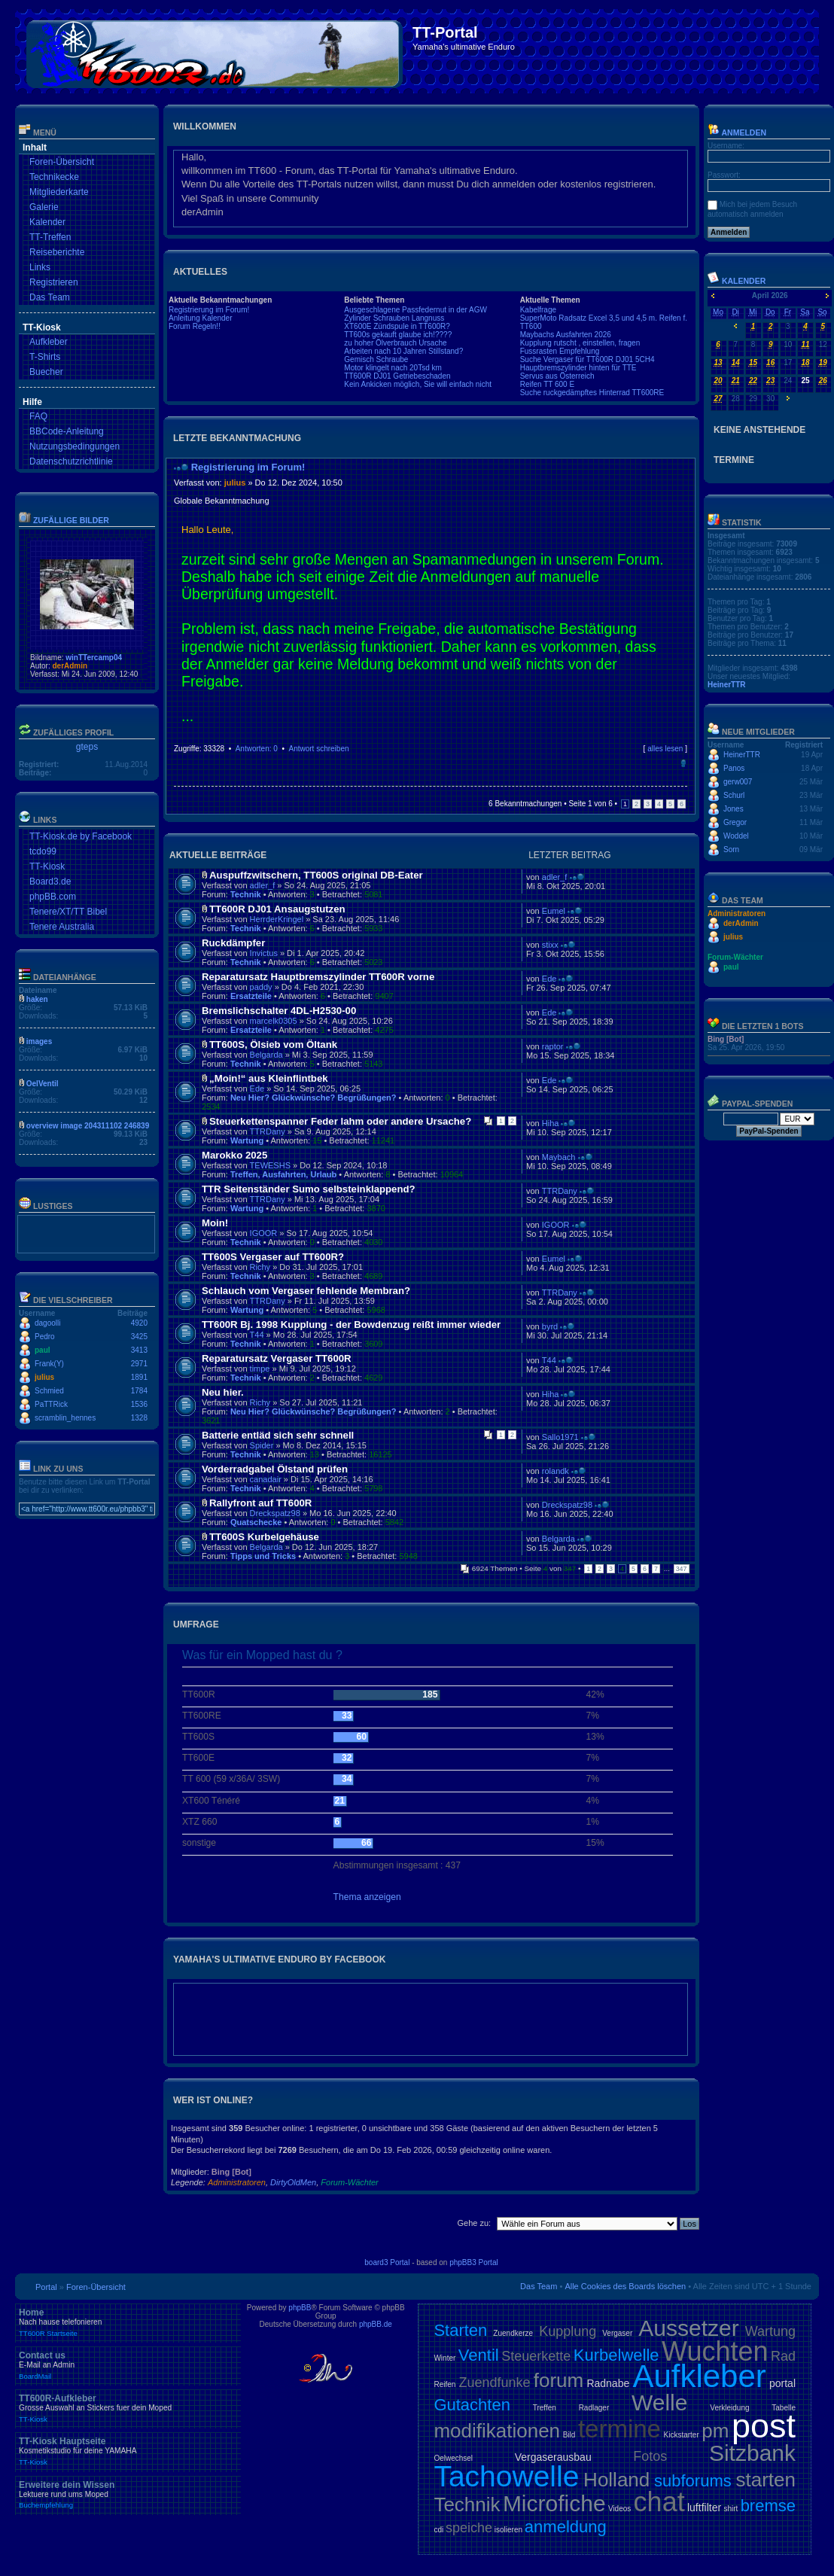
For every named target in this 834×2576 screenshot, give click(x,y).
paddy (261, 986)
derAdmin (69, 666)
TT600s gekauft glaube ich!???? (398, 334)
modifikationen (497, 2430)
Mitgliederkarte (59, 192)
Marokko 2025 (234, 1155)
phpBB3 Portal (473, 2262)
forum (558, 2380)
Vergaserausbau (553, 2457)
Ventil (478, 2355)
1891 (139, 1377)
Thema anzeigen (367, 1897)
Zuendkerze (513, 2333)
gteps (87, 746)
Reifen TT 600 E (547, 384)
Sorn (731, 849)
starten (766, 2479)
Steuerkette (536, 2356)
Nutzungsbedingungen (74, 446)
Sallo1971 (560, 1437)
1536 (139, 1404)
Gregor (735, 822)
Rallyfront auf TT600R (260, 1503)
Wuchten (715, 2351)
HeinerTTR (727, 685)
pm (715, 2430)
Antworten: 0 (257, 748)
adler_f (262, 885)
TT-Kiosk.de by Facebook (80, 836)
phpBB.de (375, 2324)
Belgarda (266, 1054)
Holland (616, 2479)
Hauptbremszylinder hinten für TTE (578, 368)
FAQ (38, 416)
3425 (139, 1336)
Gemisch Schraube (376, 359)
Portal (46, 2286)
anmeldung (566, 2526)
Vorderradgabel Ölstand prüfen (275, 1469)
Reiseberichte (56, 252)
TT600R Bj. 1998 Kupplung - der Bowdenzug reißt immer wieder (351, 1324)
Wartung (246, 1140)
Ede (549, 978)
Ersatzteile (251, 995)
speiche (469, 2527)
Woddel (736, 836)
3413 (139, 1350)
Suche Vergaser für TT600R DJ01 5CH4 (587, 359)
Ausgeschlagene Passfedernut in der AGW (415, 310)
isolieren (508, 2530)
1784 (139, 1391)
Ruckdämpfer (233, 942)
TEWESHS (270, 1165)
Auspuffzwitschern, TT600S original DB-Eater (316, 875)
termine (619, 2429)
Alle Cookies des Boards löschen (625, 2286)
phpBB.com (52, 896)
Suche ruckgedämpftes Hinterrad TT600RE (592, 392)
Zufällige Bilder (71, 520)
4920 (139, 1323)
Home (128, 2322)
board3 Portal (386, 2262)
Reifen (444, 2384)
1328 (139, 1418)
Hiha (550, 1123)
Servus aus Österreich (557, 376)
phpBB (299, 2307)
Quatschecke (256, 1522)
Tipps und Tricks (263, 1556)
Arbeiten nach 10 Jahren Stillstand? (403, 351)
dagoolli (47, 1323)
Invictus (264, 953)
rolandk (555, 1470)
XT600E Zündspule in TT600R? (396, 326)
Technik (245, 894)
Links (39, 267)
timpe (260, 1368)
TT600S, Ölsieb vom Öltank (273, 1044)
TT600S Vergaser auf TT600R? (273, 1256)
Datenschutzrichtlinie (71, 461)
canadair (266, 1479)
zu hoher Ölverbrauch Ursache (395, 343)
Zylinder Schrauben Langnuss (394, 318)
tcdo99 (42, 851)
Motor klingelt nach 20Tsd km (393, 368)
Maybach (559, 1157)
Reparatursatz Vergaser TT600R (277, 1358)
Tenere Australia (61, 926)
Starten (460, 2330)
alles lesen (665, 748)
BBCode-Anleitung (66, 431)
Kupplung (567, 2331)
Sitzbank (752, 2453)
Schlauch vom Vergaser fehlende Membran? (306, 1290)
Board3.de (50, 881)
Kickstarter (681, 2435)
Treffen (544, 2408)
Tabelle (784, 2408)
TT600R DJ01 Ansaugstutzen (277, 909)
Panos (733, 768)
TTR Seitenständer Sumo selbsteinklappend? (308, 1189)
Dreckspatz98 (275, 1513)
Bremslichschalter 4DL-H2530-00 (279, 1010)
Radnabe (607, 2383)
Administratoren (237, 2182)
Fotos (650, 2456)
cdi (438, 2530)
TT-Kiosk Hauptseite (128, 2451)
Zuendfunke (494, 2382)
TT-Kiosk (47, 866)
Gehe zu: (474, 2222)
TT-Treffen (50, 237)
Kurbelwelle (616, 2355)
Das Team (49, 297)
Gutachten (472, 2404)
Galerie (44, 207)
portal (782, 2383)
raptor (553, 1046)
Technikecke (54, 177)
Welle (659, 2402)
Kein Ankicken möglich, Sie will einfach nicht (418, 384)
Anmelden (737, 132)
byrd (550, 1326)
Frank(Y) (49, 1364)
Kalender (47, 222)
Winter (444, 2358)
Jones (733, 809)
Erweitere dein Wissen (128, 2495)
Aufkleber (48, 341)
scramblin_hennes (65, 1418)
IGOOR (264, 1233)
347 (681, 1569)
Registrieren (53, 282)
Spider (262, 1445)
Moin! (215, 1223)
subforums (693, 2480)
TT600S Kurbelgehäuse (264, 1536)
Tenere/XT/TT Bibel (68, 911)
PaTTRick (51, 1404)
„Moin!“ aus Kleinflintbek (268, 1078)
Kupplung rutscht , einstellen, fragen (580, 343)
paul (42, 1350)
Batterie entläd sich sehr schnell (278, 1435)
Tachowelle (506, 2476)
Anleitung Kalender (201, 318)
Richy (260, 1266)
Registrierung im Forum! (209, 310)
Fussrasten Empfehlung (560, 351)
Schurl (733, 795)
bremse (768, 2505)
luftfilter (704, 2507)
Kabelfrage (538, 310)
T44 (257, 1334)
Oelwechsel (453, 2458)
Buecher (46, 372)
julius (44, 1377)
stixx (550, 944)
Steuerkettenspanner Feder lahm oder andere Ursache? (340, 1121)
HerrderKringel (277, 919)
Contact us (128, 2365)
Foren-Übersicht (61, 162)
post (764, 2426)
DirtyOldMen (293, 2182)
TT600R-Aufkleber (128, 2408)
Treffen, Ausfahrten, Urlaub (283, 1174)
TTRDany (267, 1131)
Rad (783, 2356)
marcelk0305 (273, 1020)
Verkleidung (729, 2408)
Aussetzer (688, 2328)
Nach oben (683, 763)
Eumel (553, 910)
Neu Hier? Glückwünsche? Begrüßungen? (313, 1097)
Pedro (45, 1336)
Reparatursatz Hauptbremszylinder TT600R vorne (318, 976)
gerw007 (737, 782)
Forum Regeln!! (195, 326)
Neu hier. (223, 1392)
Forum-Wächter (349, 2182)
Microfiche (554, 2503)
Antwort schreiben (318, 748)
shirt (730, 2508)
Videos (619, 2508)
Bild (569, 2435)
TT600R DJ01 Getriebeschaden (397, 376)
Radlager (594, 2408)
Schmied (49, 1391)
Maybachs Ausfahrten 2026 (565, 334)
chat (659, 2501)
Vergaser (617, 2333)
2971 (139, 1364)
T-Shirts (44, 357)
